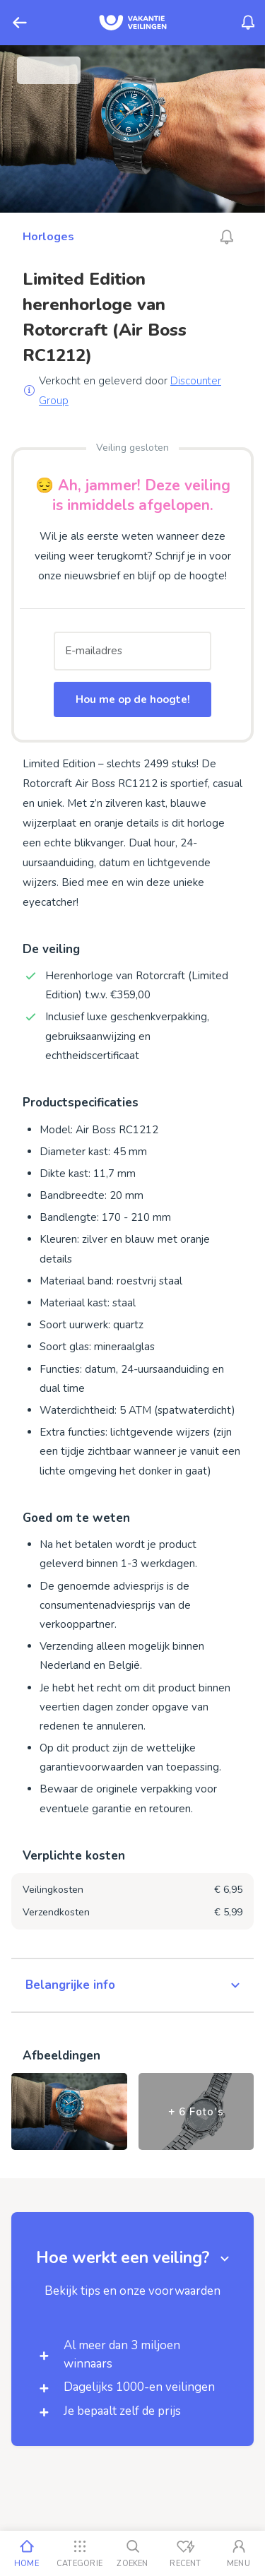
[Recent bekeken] (185, 2553)
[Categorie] (79, 2553)
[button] (132, 1985)
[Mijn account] (238, 2553)
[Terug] (20, 22)
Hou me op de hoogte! (133, 699)
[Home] (26, 2553)
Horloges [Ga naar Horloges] (48, 236)
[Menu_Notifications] (248, 22)
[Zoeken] (132, 2553)
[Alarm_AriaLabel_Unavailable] (226, 236)
